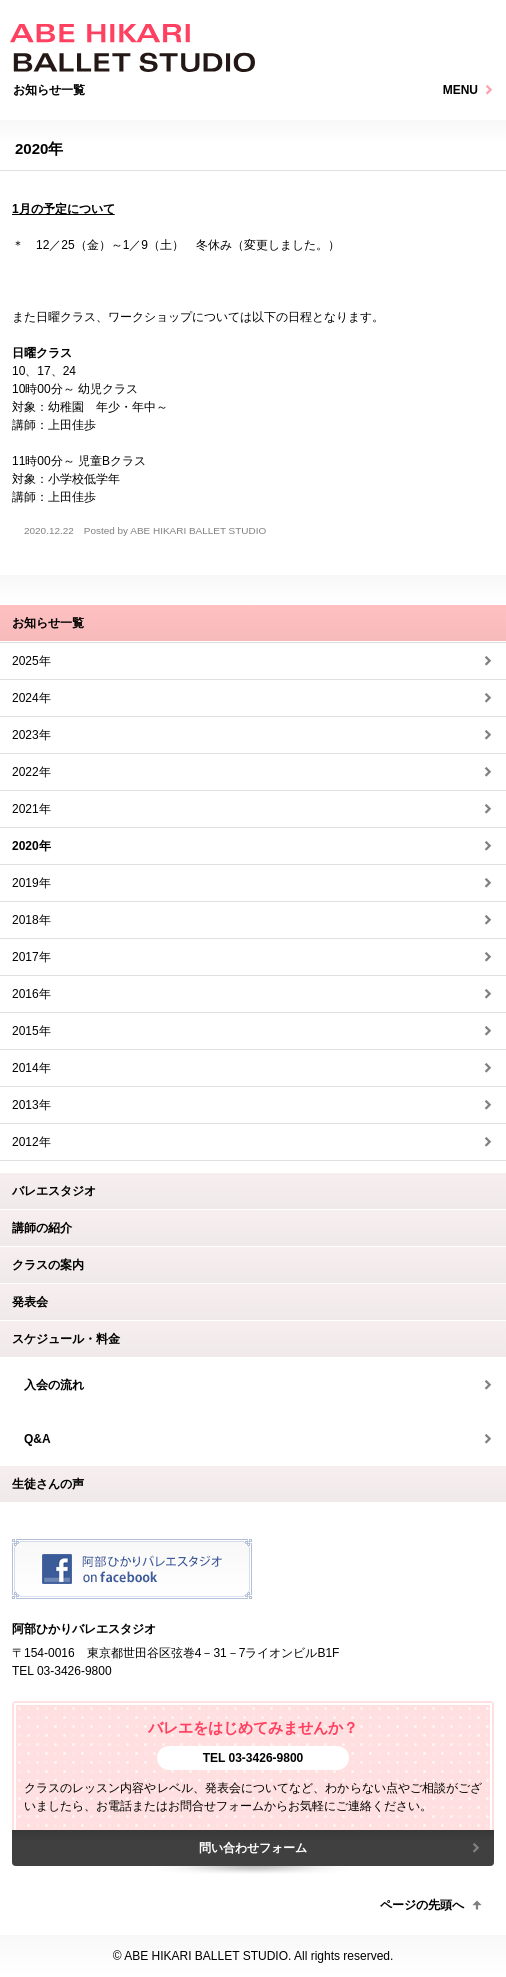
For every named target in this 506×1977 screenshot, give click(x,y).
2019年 (31, 883)
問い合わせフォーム (253, 1848)
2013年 (31, 1105)
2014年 (31, 1068)
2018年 (31, 920)
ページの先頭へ (422, 1905)
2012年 (31, 1142)
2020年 (31, 846)
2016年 (31, 994)
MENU (460, 90)
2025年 (31, 661)
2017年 (31, 957)
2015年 (31, 1031)
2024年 (31, 698)
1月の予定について (63, 209)
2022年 (31, 772)
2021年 (31, 809)
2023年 (31, 735)
